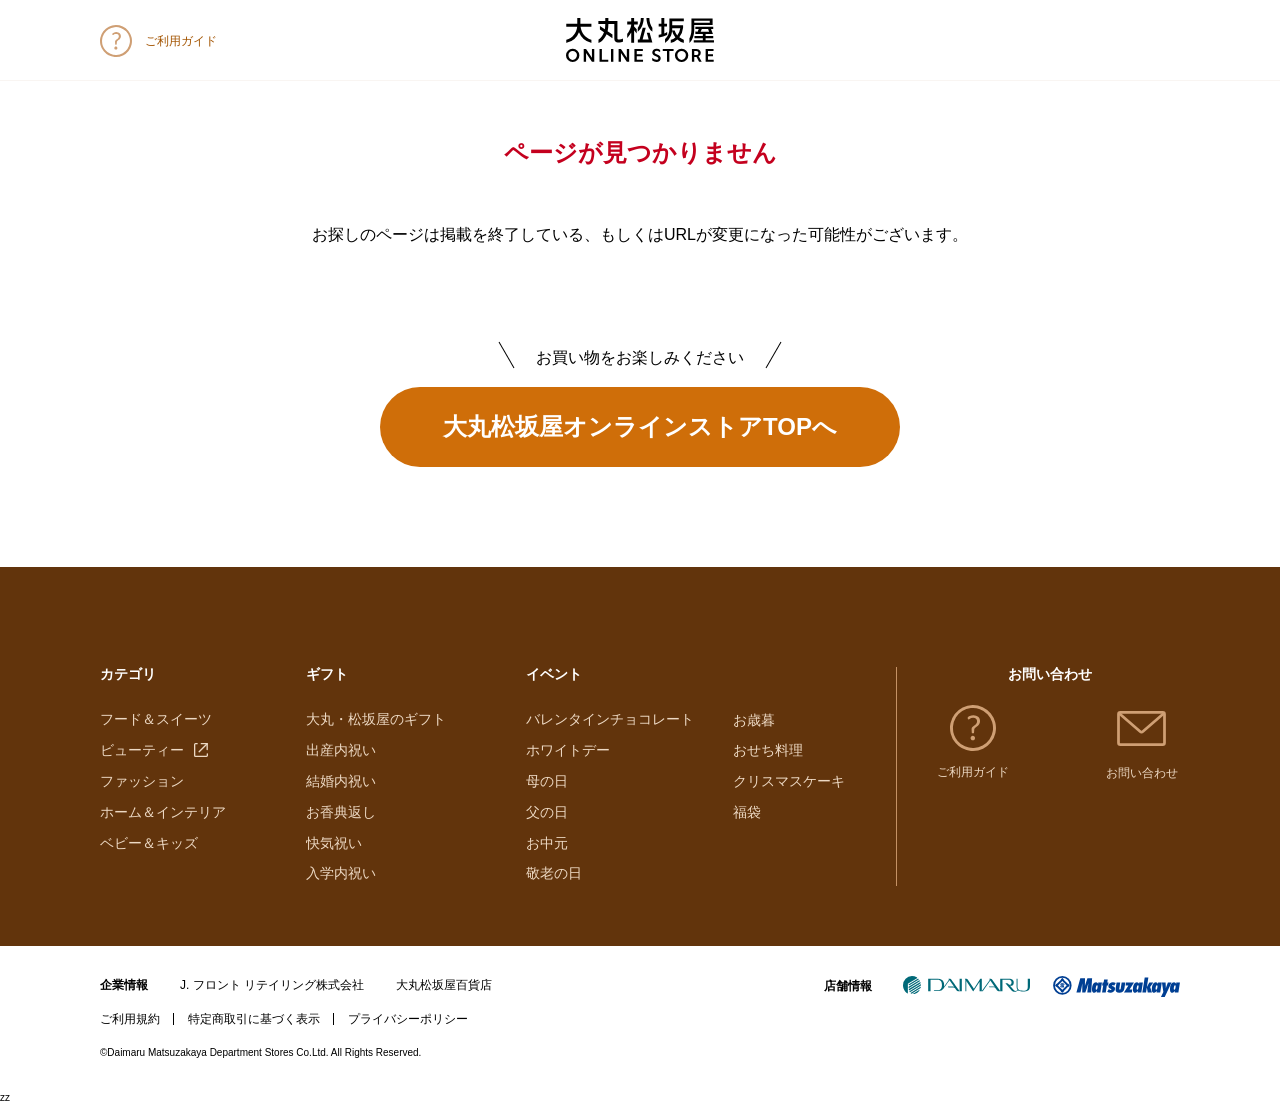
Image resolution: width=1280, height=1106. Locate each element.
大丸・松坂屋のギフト (376, 720)
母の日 (547, 782)
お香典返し (341, 813)
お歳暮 (754, 720)
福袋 (747, 813)
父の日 (547, 813)
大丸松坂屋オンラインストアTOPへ (640, 426)
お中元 (547, 843)
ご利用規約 (130, 1020)
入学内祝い (341, 874)
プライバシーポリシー (408, 1020)
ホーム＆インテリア (163, 813)
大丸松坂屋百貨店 (444, 986)
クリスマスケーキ (789, 782)
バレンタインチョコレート (610, 720)
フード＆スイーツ (156, 720)
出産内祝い (341, 751)
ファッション (142, 782)
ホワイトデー (568, 751)
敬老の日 (554, 874)
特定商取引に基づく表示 (254, 1020)
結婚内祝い (341, 782)
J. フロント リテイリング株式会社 (272, 986)
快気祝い (334, 843)
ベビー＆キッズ (149, 843)
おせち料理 (768, 751)
